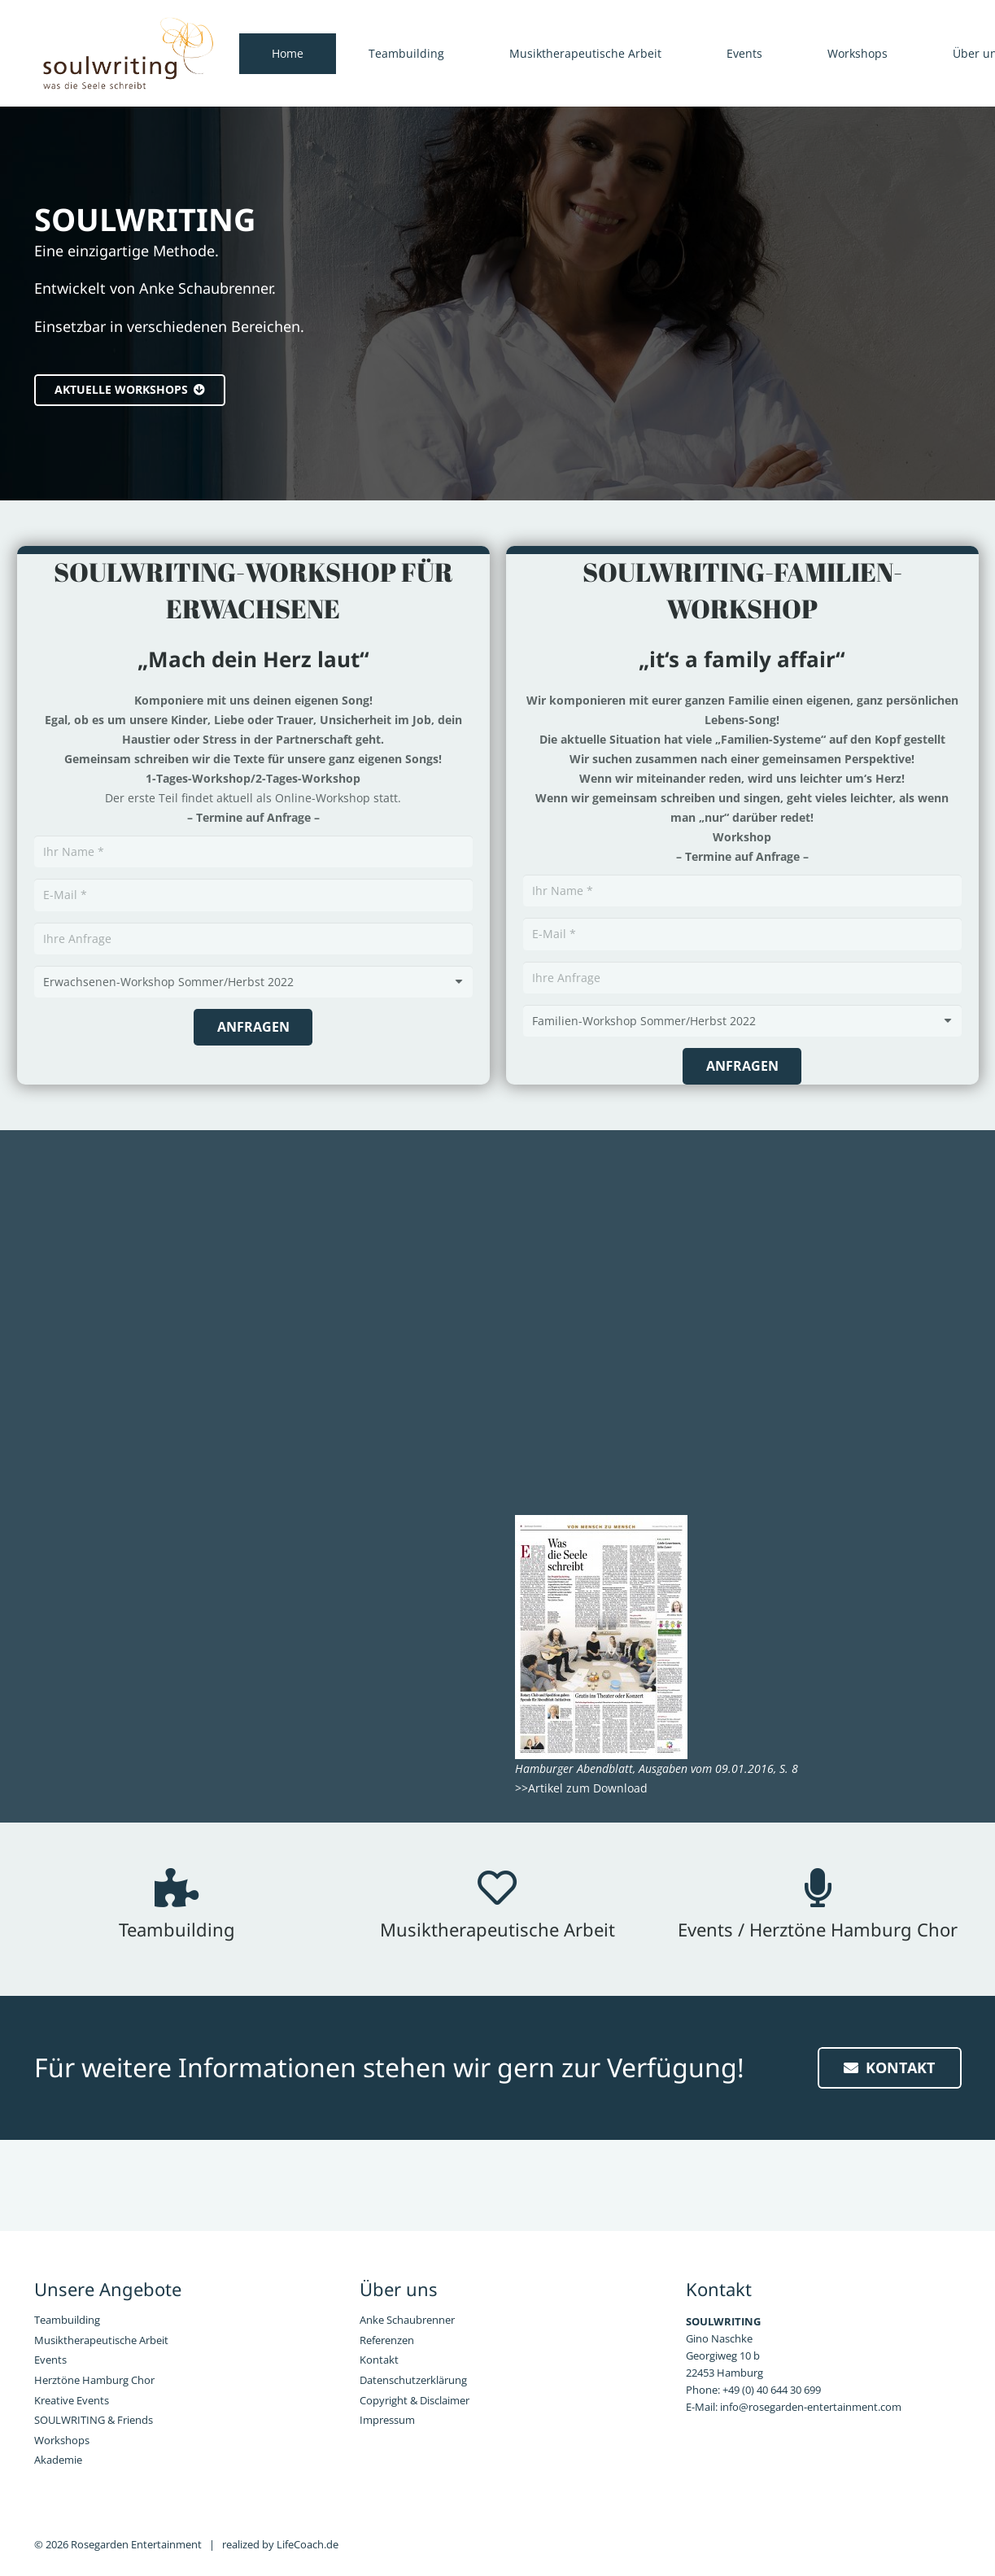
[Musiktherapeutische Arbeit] (497, 1888)
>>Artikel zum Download (581, 1788)
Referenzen (387, 2340)
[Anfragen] (253, 1027)
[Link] (128, 53)
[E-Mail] (253, 894)
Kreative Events (71, 2401)
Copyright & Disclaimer (414, 2401)
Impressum (387, 2420)
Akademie (58, 2460)
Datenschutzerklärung (413, 2380)
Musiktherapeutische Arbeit (101, 2340)
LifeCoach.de (307, 2545)
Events (50, 2360)
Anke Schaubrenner (407, 2320)
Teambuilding (67, 2320)
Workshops (61, 2440)
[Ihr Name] (253, 851)
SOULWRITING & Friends (93, 2420)
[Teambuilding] (177, 1888)
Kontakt (379, 2360)
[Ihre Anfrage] (253, 938)
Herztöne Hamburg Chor (94, 2380)
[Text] (253, 982)
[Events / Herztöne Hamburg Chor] (817, 1888)
